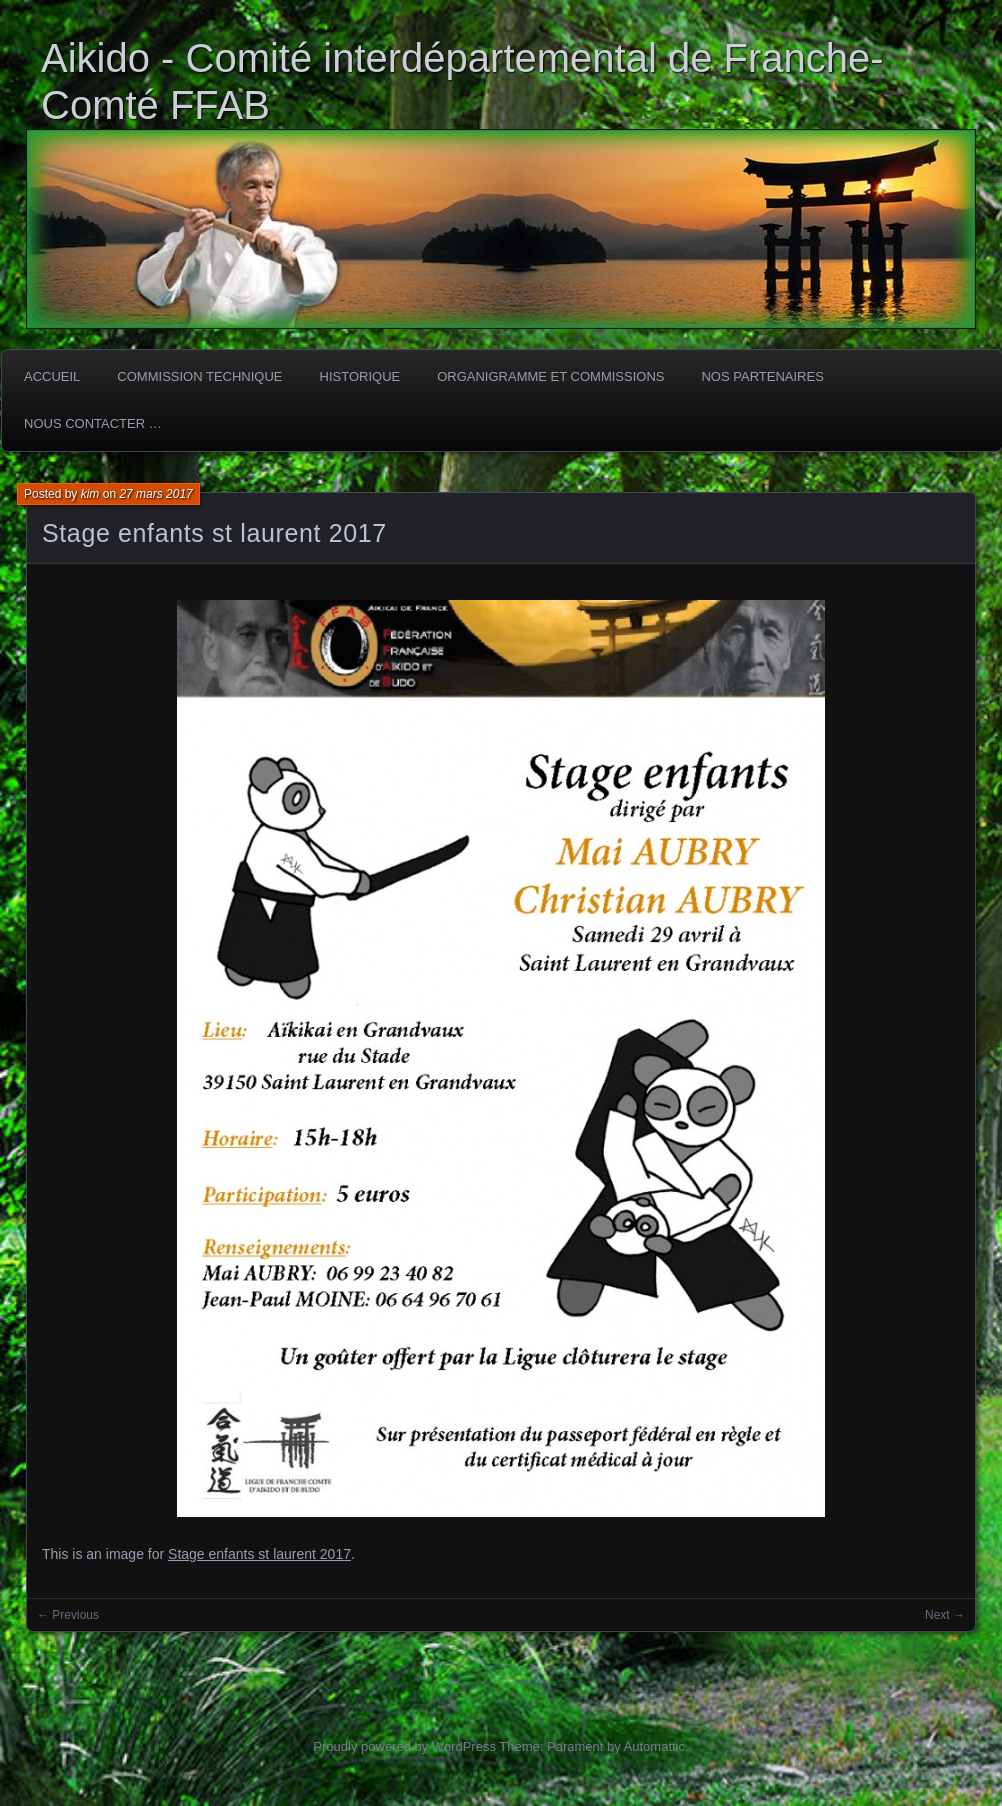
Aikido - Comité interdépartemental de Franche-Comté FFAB (462, 81)
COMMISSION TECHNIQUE (199, 376)
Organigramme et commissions (550, 376)
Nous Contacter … (93, 423)
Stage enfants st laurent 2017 (214, 533)
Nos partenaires (762, 376)
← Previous (68, 1615)
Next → (945, 1615)
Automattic (654, 1746)
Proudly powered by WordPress (404, 1746)
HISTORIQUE (360, 376)
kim (90, 494)
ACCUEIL (52, 376)
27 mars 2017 (155, 494)
